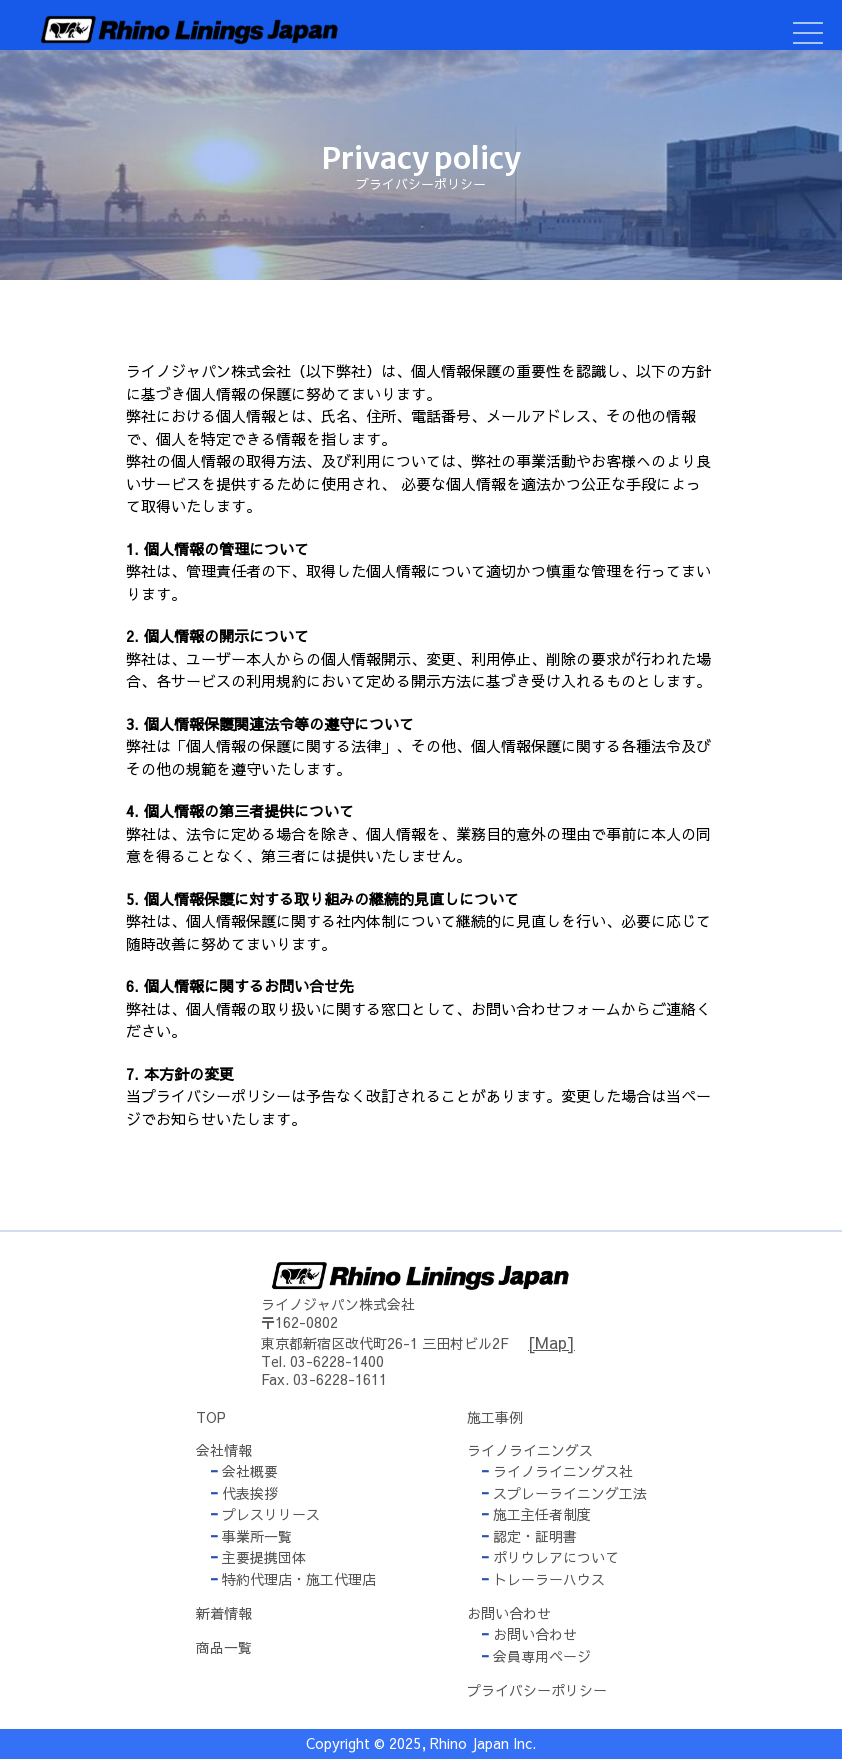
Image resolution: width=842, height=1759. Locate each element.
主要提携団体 (258, 1557)
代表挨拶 (244, 1493)
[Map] (551, 1342)
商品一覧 (224, 1647)
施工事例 (495, 1417)
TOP (211, 1417)
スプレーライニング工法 (564, 1493)
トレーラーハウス (543, 1579)
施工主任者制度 (536, 1514)
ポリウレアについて (550, 1557)
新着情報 (224, 1613)
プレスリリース (265, 1514)
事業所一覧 (251, 1536)
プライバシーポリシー (537, 1690)
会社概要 (244, 1471)
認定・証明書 (529, 1536)
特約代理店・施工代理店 (293, 1579)
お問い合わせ (529, 1634)
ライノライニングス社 (557, 1471)
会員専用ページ (536, 1656)
